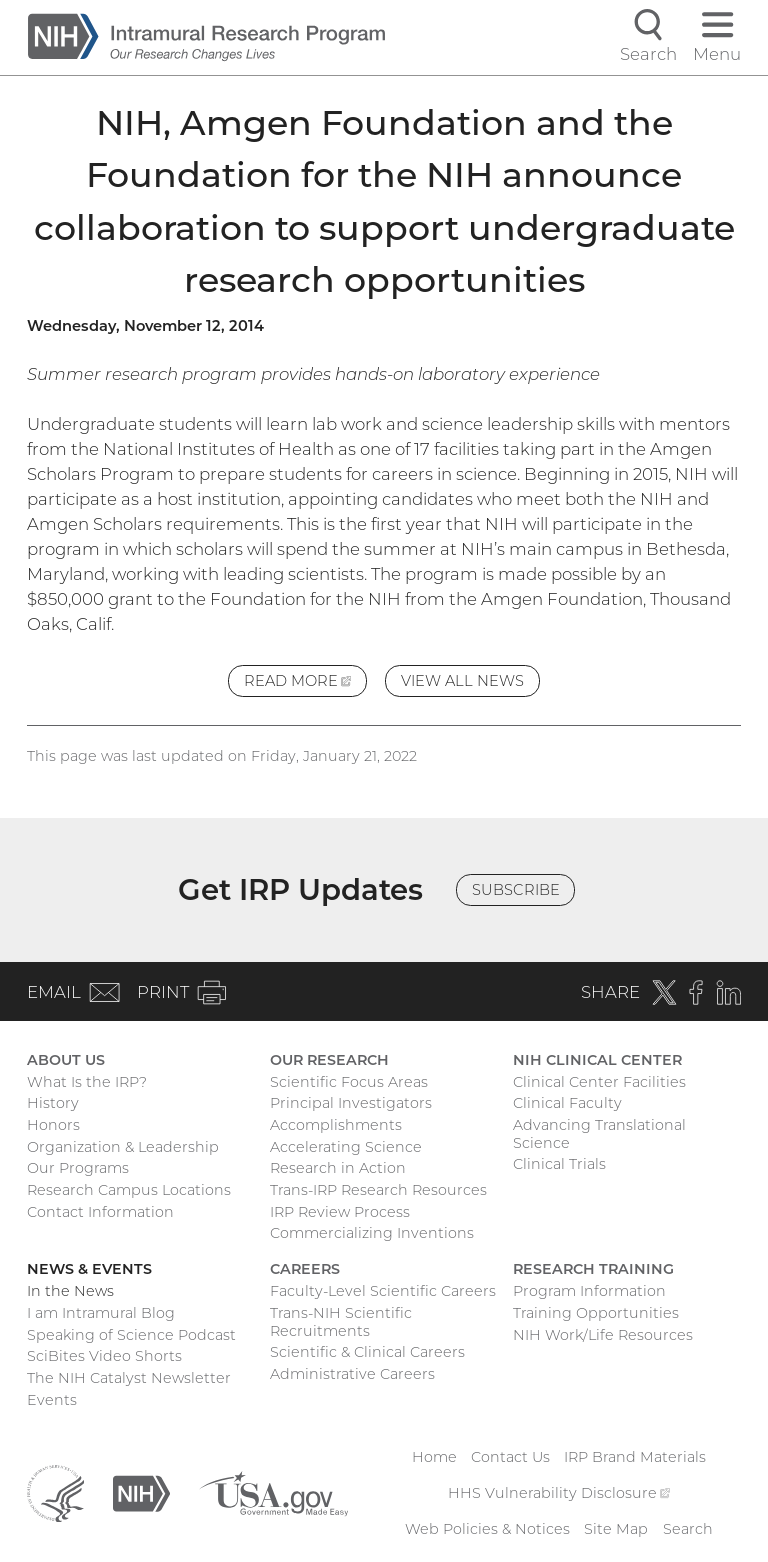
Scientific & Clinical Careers (367, 1352)
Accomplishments (336, 1125)
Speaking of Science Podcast (131, 1335)
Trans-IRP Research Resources (378, 1190)
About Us (66, 1060)
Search (688, 1529)
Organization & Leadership (123, 1147)
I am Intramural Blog (101, 1313)
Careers (305, 1269)
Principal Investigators (351, 1103)
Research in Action (338, 1168)
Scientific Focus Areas (349, 1082)
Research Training (593, 1269)
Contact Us (510, 1457)
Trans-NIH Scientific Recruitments (341, 1322)
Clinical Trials (559, 1164)
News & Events (89, 1269)
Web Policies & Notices (487, 1529)
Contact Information (100, 1212)
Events (52, 1400)
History (53, 1103)
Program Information (589, 1291)
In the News (70, 1291)
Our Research (329, 1060)
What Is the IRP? (87, 1082)
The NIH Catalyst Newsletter (129, 1378)
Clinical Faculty (567, 1103)
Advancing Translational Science (599, 1134)
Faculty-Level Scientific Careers (383, 1291)
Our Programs (78, 1168)
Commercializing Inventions (372, 1233)
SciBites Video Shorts (104, 1356)
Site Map (616, 1529)
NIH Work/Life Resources (603, 1335)
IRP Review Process (340, 1212)
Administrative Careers (352, 1374)
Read (305, 683)
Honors (53, 1125)
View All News (462, 681)
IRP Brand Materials (635, 1457)
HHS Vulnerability (559, 1493)
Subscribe (516, 890)
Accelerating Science (346, 1147)
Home (434, 1457)
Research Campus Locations (129, 1190)
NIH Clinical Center (597, 1060)
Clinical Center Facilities (599, 1082)
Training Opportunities (596, 1313)
